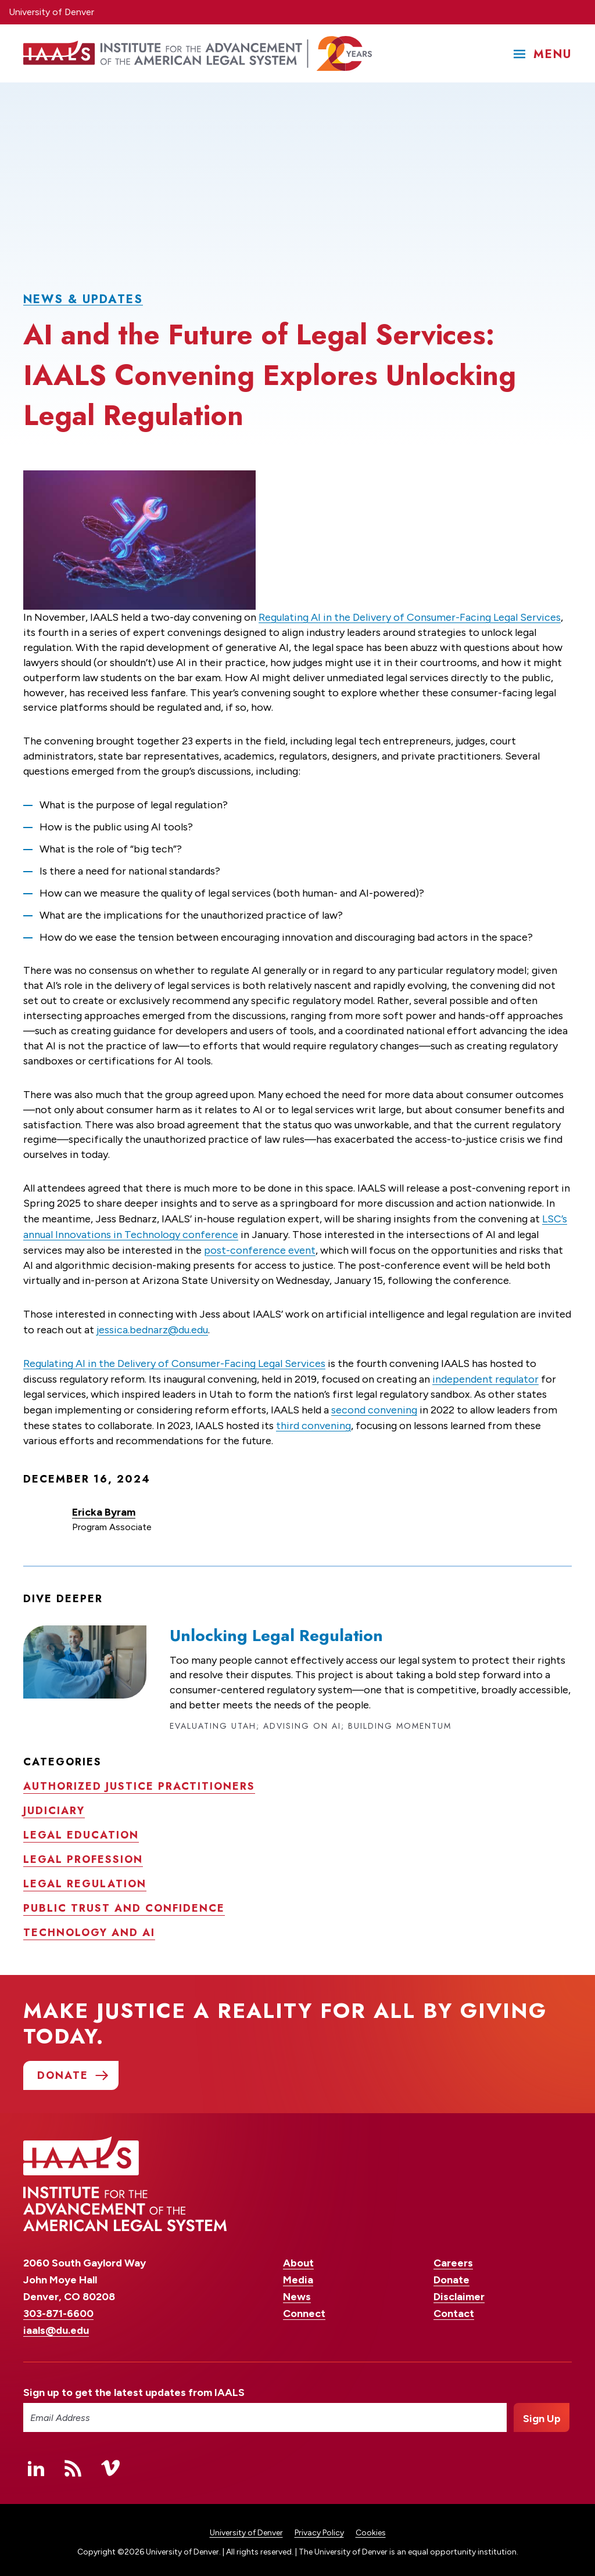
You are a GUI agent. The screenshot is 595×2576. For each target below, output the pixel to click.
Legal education (81, 1829)
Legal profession (83, 1854)
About (298, 2257)
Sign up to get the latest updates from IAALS (134, 2387)
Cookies (371, 2527)
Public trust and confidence (124, 1903)
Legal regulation (84, 1878)
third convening (313, 1420)
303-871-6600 (58, 2308)
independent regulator (485, 1375)
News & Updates (83, 299)
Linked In (36, 2463)
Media (298, 2274)
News (297, 2291)
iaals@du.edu (56, 2325)
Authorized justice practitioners (139, 1781)
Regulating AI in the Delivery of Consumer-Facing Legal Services (410, 616)
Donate (451, 2274)
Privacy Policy (319, 2527)
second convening (374, 1405)
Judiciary (54, 1805)
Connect (304, 2308)
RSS (73, 2463)
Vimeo (110, 2463)
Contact (453, 2308)
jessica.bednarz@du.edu (152, 1326)
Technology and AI (89, 1926)
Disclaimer (459, 2291)
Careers (453, 2257)
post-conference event (260, 1248)
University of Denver (51, 11)
